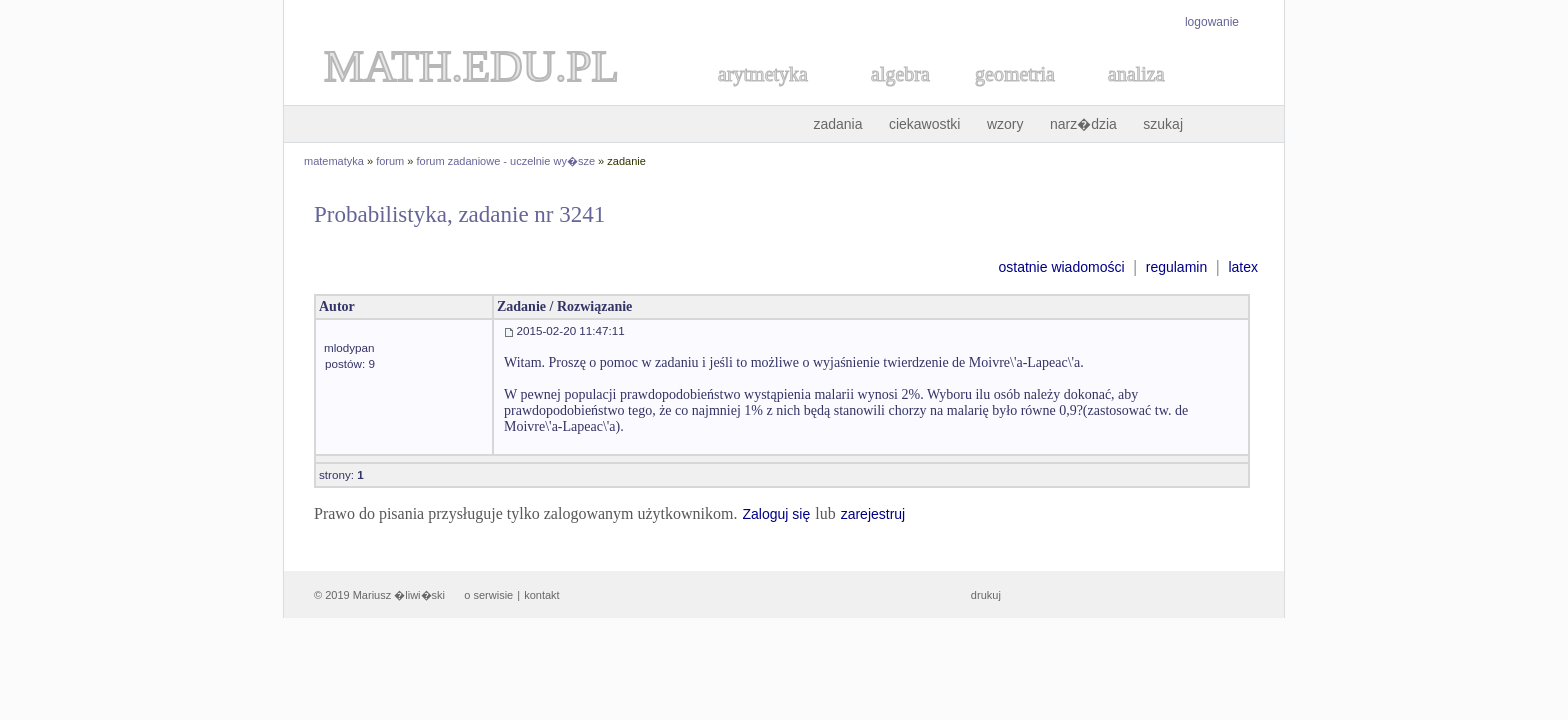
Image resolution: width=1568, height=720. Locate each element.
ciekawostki (925, 124)
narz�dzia (1083, 124)
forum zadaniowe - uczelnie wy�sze (506, 161)
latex (1243, 267)
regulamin (1176, 267)
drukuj (986, 595)
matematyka (334, 161)
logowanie (1212, 22)
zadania (837, 124)
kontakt (541, 595)
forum (390, 161)
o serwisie (488, 595)
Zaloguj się (776, 514)
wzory (1005, 124)
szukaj (1163, 124)
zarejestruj (873, 514)
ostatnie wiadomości (1061, 267)
